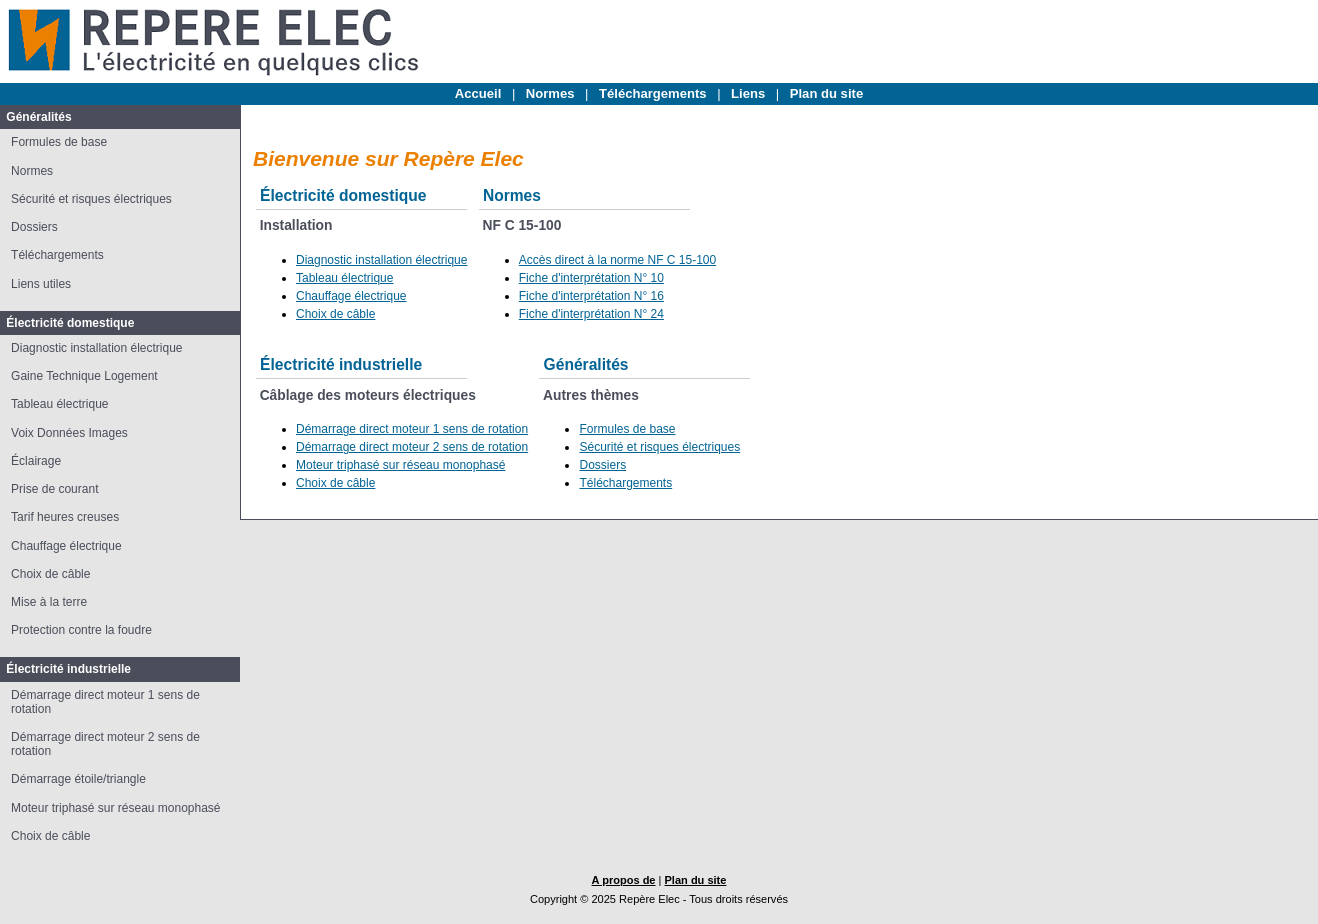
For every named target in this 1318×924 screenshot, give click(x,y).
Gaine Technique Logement (84, 376)
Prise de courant (54, 489)
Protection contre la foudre (81, 630)
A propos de (624, 880)
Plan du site (826, 93)
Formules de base (59, 142)
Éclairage (36, 461)
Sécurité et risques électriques (91, 199)
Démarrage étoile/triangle (78, 779)
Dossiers (34, 227)
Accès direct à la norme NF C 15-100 (617, 260)
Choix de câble (50, 574)
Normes (550, 93)
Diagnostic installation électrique (96, 348)
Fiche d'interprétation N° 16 (591, 296)
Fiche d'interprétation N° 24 (591, 314)
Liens (748, 93)
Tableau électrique (59, 404)
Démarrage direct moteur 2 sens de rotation (412, 447)
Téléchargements (653, 93)
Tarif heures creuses (65, 517)
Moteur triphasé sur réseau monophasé (115, 808)
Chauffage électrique (66, 546)
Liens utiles (41, 284)
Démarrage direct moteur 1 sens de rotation (412, 429)
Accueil (478, 93)
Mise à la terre (49, 602)
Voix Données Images (69, 433)
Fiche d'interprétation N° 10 (591, 278)
